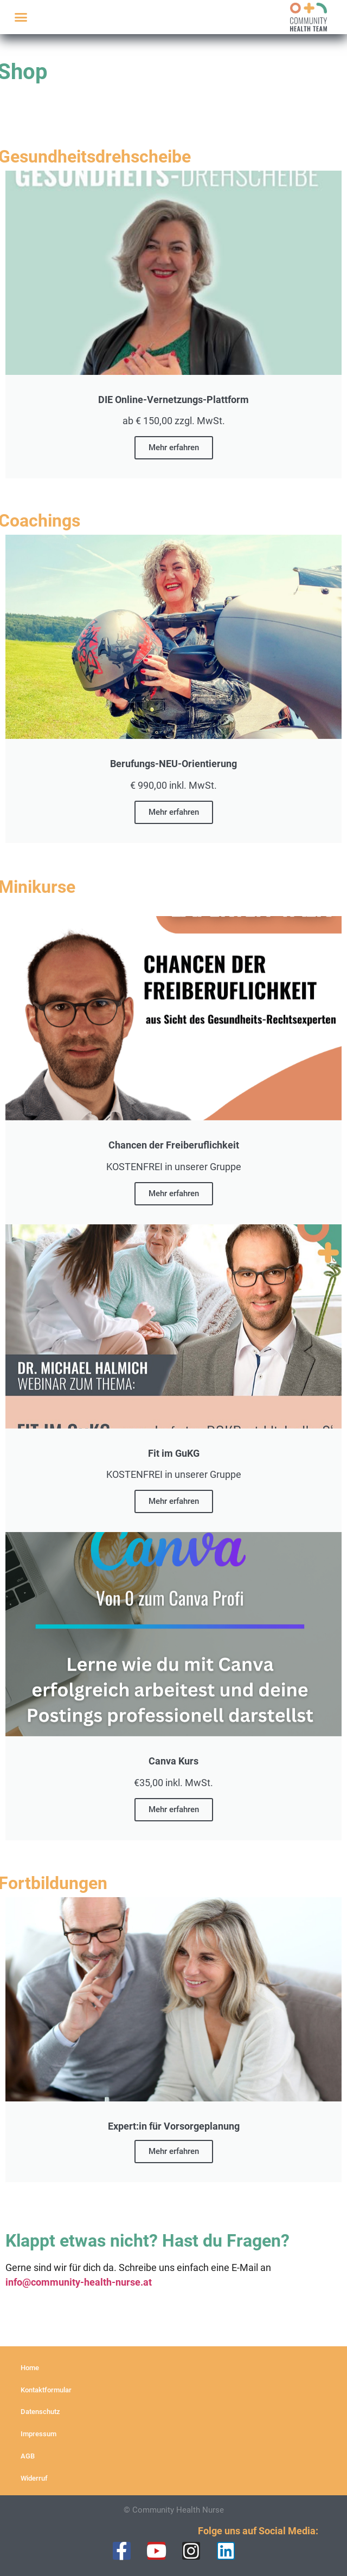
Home (30, 2368)
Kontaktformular (46, 2390)
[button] (21, 17)
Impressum (38, 2434)
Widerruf (34, 2478)
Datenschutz (40, 2412)
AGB (28, 2456)
